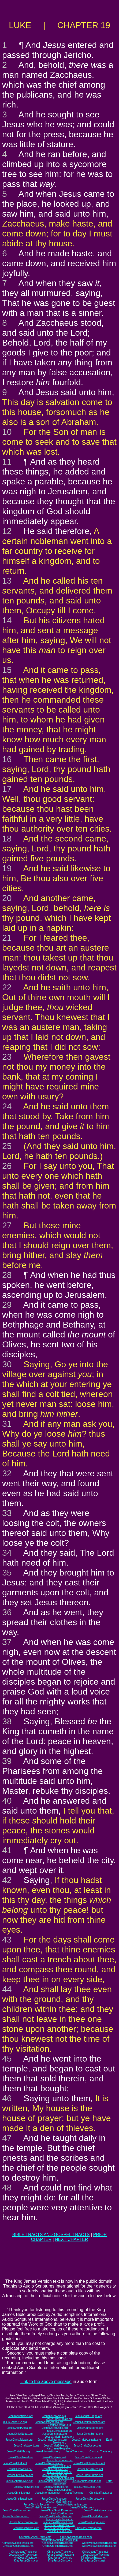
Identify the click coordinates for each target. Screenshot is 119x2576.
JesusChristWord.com (26, 2528)
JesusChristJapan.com (91, 2522)
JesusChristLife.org (18, 2451)
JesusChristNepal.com (15, 2516)
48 (7, 2187)
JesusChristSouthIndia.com (55, 2516)
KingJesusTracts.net (93, 2557)
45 (7, 2058)
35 (7, 1572)
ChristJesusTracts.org (60, 2551)
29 (7, 1305)
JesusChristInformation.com (41, 2507)
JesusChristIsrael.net (20, 2457)
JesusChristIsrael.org (20, 2416)
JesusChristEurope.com (89, 2498)
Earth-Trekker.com (62, 2513)
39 (7, 1761)
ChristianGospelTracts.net (18, 2545)
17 (7, 789)
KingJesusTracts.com (26, 2557)
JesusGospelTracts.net (96, 2554)
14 (7, 620)
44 (7, 1989)
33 (7, 1513)
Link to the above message (46, 2381)
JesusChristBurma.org (89, 2433)
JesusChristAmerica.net (49, 2463)
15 (7, 670)
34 (7, 1553)
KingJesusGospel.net (59, 2489)
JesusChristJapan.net (59, 2472)
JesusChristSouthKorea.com (57, 2510)
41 (7, 1850)
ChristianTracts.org (101, 2451)
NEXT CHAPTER (71, 2239)
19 (7, 868)
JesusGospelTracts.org (60, 2554)
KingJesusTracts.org (60, 2557)
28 (7, 1275)
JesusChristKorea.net (90, 2469)
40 (7, 1801)
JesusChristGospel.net (87, 2486)
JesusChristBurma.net (89, 2475)
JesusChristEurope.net (88, 2457)
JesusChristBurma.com (16, 2510)
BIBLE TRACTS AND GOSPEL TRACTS (51, 2234)
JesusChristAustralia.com (59, 2525)
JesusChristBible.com (57, 2528)
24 (7, 1106)
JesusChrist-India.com (94, 2516)
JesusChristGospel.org (87, 2445)
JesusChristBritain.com (59, 2501)
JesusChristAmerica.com (72, 2504)
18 (7, 838)
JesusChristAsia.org (54, 2416)
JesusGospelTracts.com (23, 2554)
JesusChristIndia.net (54, 2475)
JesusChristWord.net (26, 2486)
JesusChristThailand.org (52, 2439)
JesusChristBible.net (56, 2486)
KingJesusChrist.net (93, 2560)
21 (7, 938)
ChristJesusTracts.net (95, 2551)
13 (7, 580)
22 (7, 987)
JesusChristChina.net (55, 2469)
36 (7, 1612)
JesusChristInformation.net (89, 2463)
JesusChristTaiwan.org (19, 2439)
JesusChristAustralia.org (86, 2439)
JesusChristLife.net (59, 2466)
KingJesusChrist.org (60, 2560)
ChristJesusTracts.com (24, 2551)
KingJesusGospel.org (59, 2448)
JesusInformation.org (47, 2451)
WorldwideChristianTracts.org (99, 2542)
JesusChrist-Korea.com (98, 2510)
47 (7, 2138)
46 (7, 2098)
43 (7, 1939)
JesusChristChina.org (55, 2427)
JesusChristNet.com (82, 2507)
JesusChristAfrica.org (19, 2427)
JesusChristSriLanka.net (59, 2478)
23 (7, 1057)
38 (7, 1721)
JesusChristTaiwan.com (23, 2522)
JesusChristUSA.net (15, 2463)
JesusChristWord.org (26, 2445)
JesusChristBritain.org (59, 2419)
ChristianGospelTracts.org (18, 2542)
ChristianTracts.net (100, 2492)
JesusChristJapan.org (60, 2430)
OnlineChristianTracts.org (57, 2542)
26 (7, 1166)
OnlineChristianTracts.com (76, 2537)
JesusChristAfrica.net (19, 2469)
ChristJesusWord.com (88, 2528)
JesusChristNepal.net (20, 2475)
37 (7, 1642)
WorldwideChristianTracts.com (59, 2539)
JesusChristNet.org (59, 2424)
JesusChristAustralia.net (86, 2480)
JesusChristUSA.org (15, 2422)
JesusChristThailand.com (58, 2522)
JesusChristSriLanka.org (59, 2436)
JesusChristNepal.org (20, 2433)
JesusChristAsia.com (54, 2498)
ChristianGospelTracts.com (35, 2537)
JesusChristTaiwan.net (19, 2480)
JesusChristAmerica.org (49, 2422)
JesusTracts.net (74, 2492)
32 (7, 1473)
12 (7, 531)
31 (7, 1424)
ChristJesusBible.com (59, 2531)
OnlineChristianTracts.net (57, 2545)
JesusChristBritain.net (59, 2460)
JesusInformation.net (47, 2492)
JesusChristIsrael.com (19, 2498)
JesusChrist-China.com (59, 2519)
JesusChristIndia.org (54, 2433)
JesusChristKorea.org (90, 2427)
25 (7, 1146)
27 (7, 1225)
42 (7, 1880)
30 (7, 1364)
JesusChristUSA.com (36, 2504)
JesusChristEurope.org (88, 2416)
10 (7, 432)
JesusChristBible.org (56, 2445)
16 (7, 759)
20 (7, 898)
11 (7, 461)
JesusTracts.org (74, 2451)
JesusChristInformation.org (89, 2422)
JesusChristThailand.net (52, 2480)
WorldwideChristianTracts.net (98, 2545)
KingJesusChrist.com (26, 2560)
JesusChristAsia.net (54, 2457)
